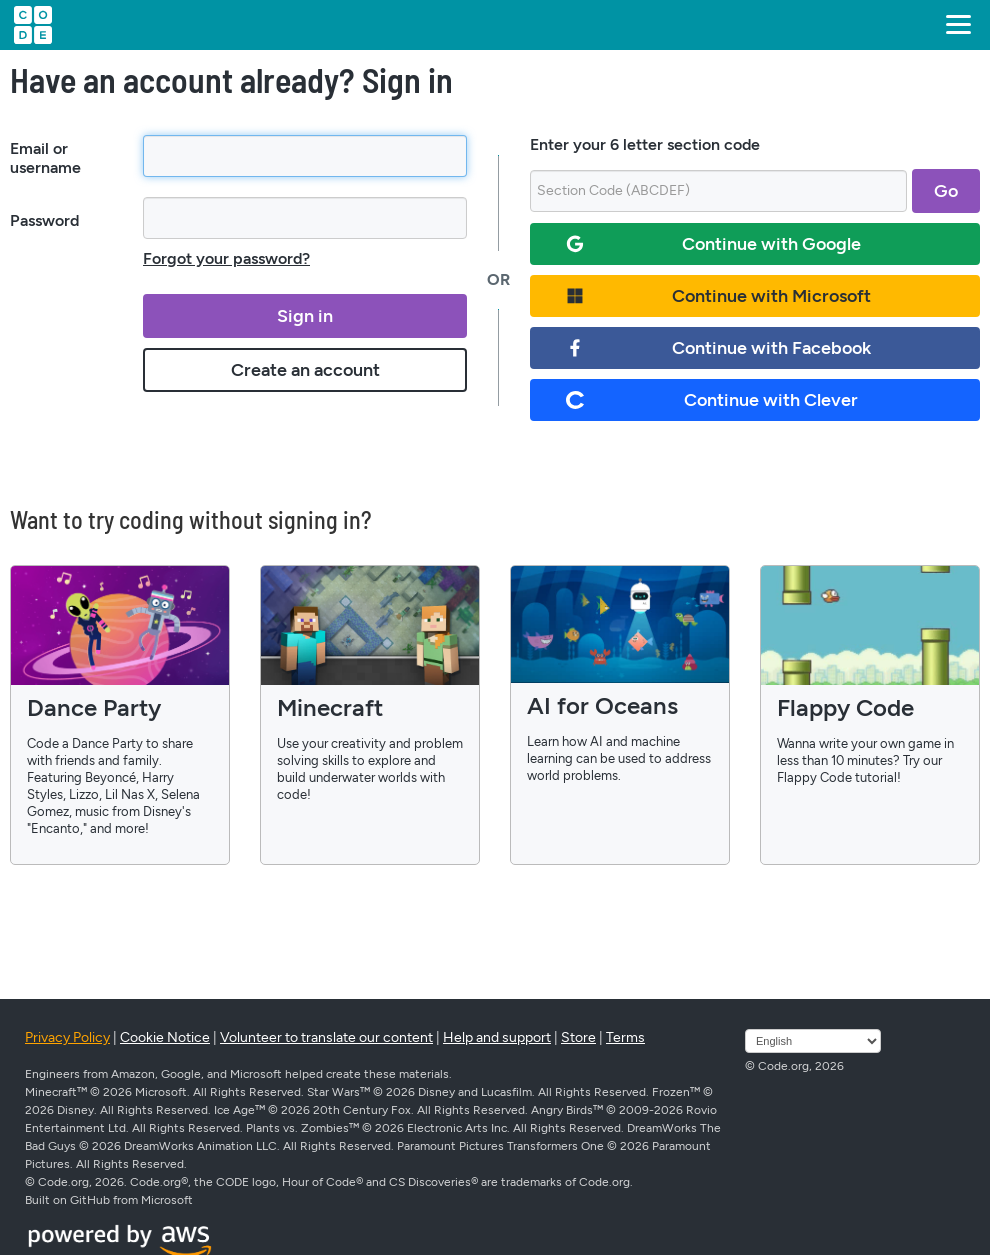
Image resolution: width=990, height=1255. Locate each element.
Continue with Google (713, 244)
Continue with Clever (712, 400)
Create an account (305, 370)
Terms (625, 1037)
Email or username (45, 158)
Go (946, 191)
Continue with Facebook (718, 348)
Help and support (497, 1037)
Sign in (305, 316)
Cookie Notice (165, 1037)
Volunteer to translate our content (326, 1037)
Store (578, 1037)
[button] (954, 25)
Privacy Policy (67, 1037)
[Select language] (813, 1041)
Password (44, 220)
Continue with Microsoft (718, 296)
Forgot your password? (226, 258)
